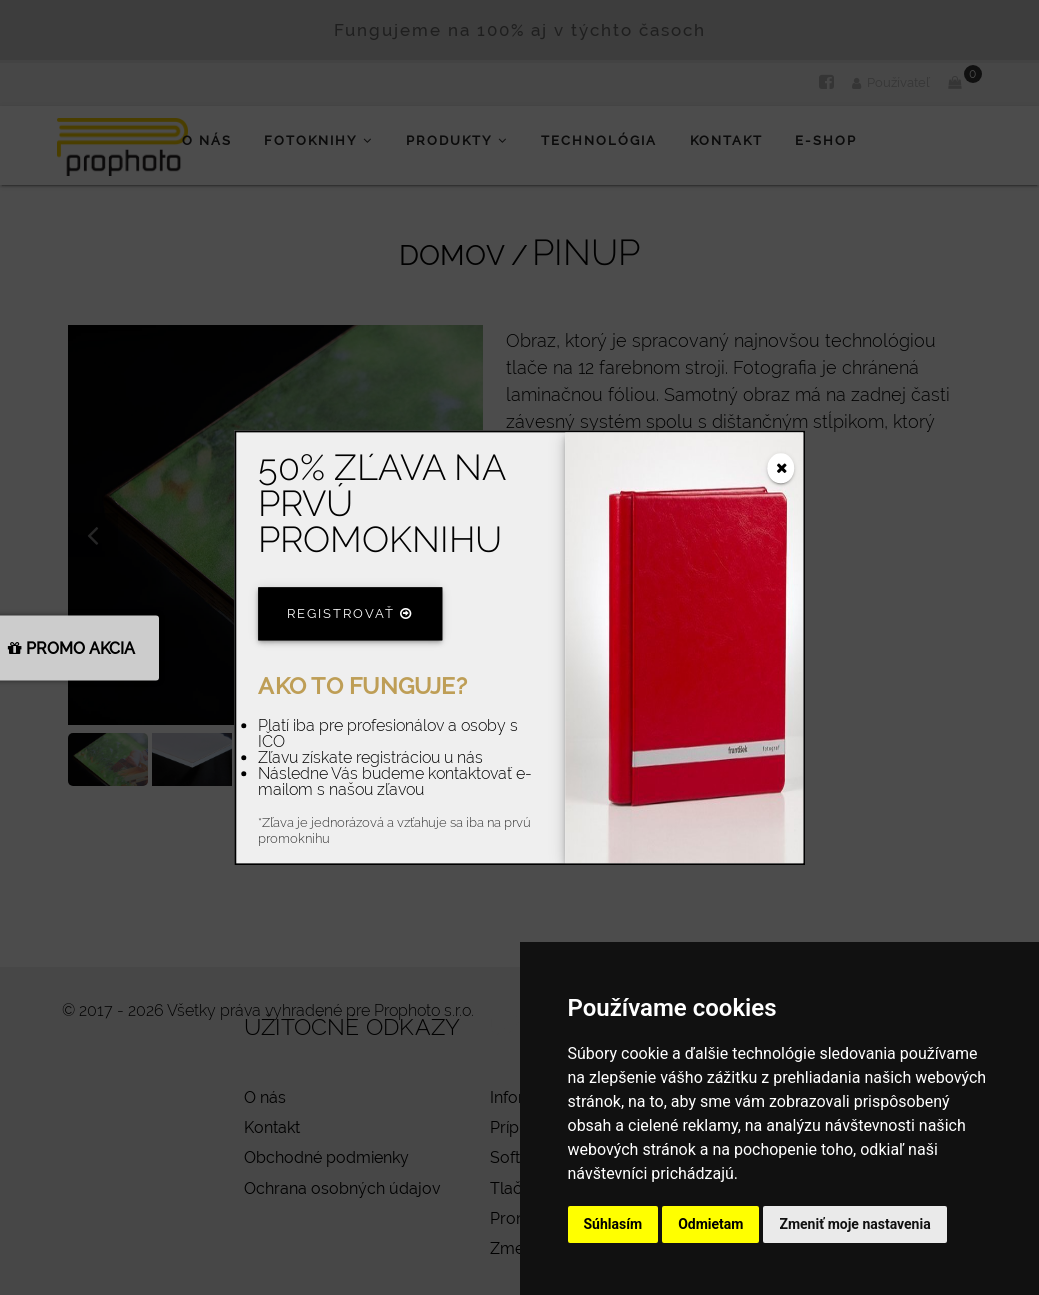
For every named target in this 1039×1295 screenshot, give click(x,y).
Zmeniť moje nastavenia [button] (854, 1224)
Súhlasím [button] (613, 1224)
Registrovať (350, 613)
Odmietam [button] (710, 1224)
